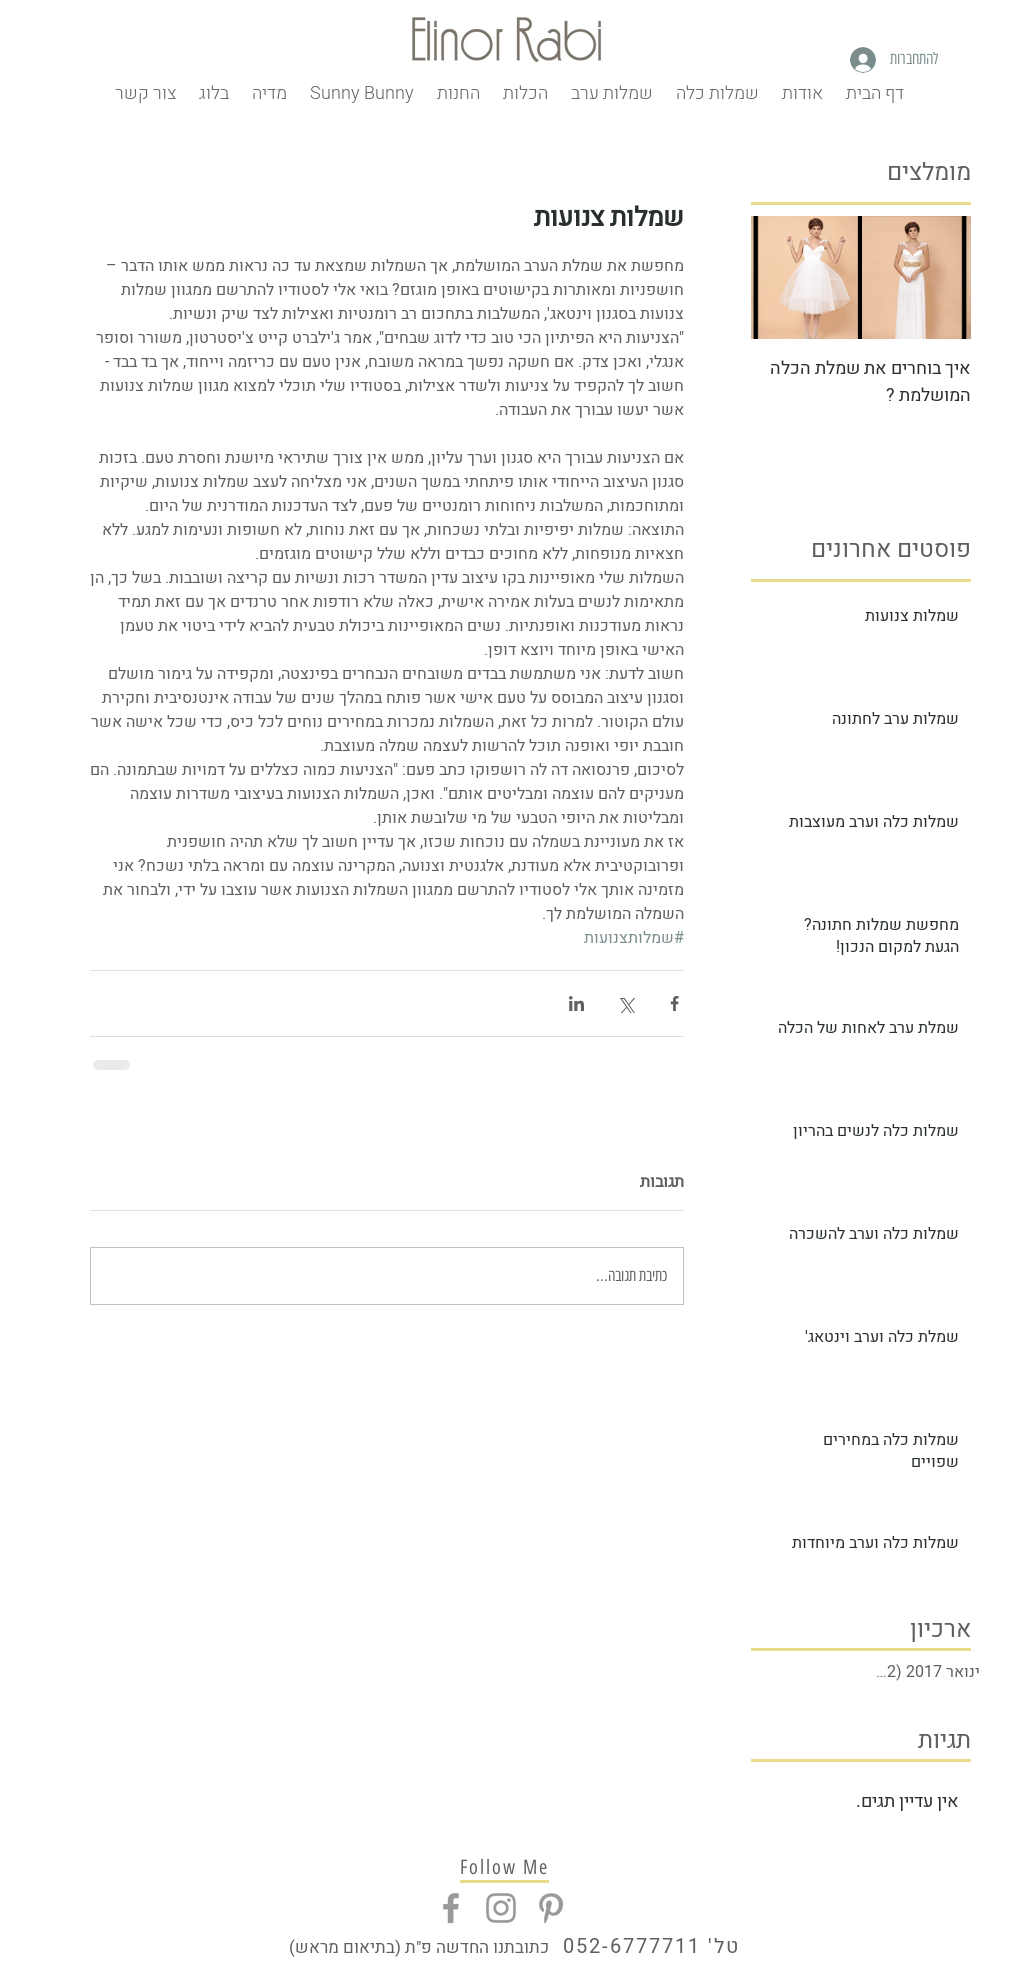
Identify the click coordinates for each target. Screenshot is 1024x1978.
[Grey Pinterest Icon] (551, 1908)
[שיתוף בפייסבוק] (674, 1003)
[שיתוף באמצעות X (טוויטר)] (625, 1003)
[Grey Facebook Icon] (451, 1908)
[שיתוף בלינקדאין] (576, 1003)
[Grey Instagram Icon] (501, 1908)
